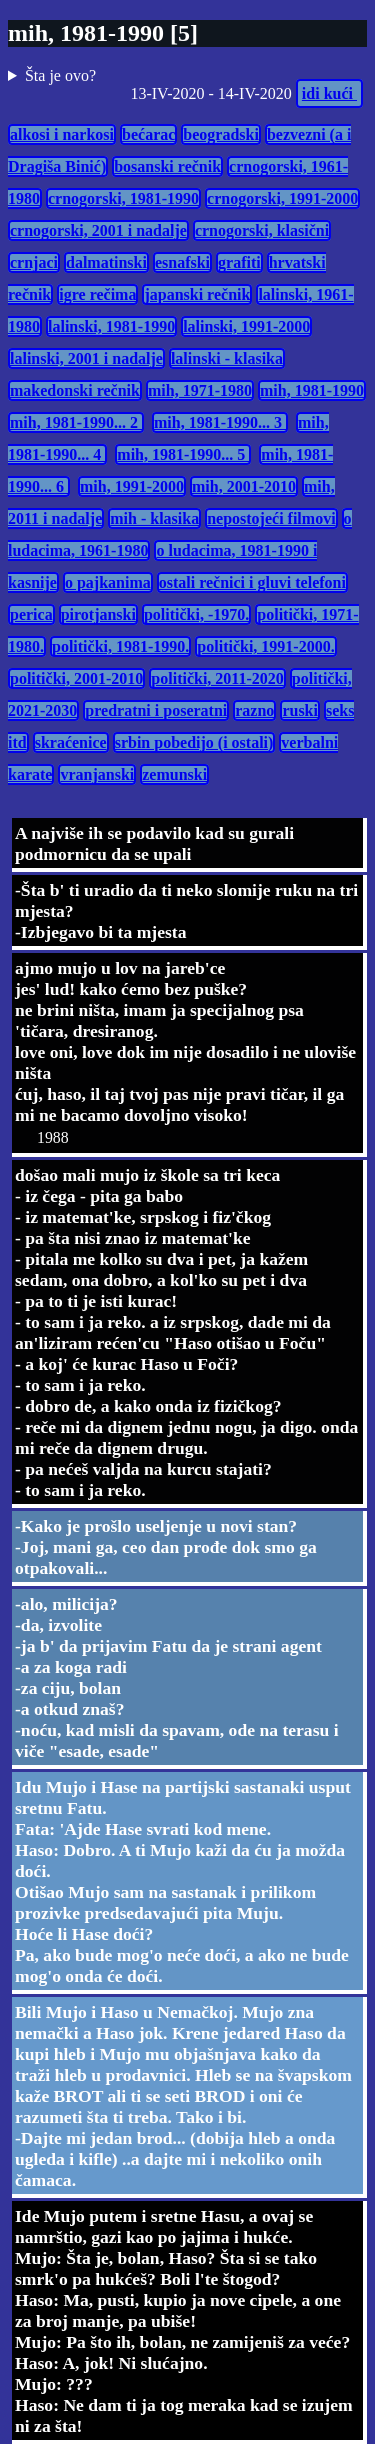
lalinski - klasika (227, 358)
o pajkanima (108, 582)
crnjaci (34, 262)
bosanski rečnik (167, 166)
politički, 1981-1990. (120, 646)
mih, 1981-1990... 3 (220, 422)
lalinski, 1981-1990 (111, 326)
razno (254, 710)
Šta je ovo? (60, 75)
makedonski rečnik (75, 390)
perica (31, 614)
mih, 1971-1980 (200, 390)
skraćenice (71, 742)
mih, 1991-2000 (132, 486)
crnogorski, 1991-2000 (282, 198)
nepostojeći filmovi (271, 518)
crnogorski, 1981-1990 (123, 198)
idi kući (329, 93)
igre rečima (97, 294)
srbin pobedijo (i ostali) (194, 742)
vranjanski (97, 774)
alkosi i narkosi (62, 134)
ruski (300, 710)
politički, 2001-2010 (76, 678)
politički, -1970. (196, 614)
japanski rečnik (197, 294)
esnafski (182, 262)
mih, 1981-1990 (312, 390)
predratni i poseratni (156, 710)
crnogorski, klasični (262, 230)
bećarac (148, 134)
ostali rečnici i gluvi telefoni (252, 582)
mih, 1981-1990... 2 (76, 422)
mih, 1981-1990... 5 (183, 454)
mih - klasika (154, 518)
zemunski (174, 774)
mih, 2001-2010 (244, 486)
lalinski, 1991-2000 (246, 326)
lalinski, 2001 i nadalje (86, 358)
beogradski (221, 134)
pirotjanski (98, 614)
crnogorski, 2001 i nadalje (98, 230)
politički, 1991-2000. (265, 646)
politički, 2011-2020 (217, 678)
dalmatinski (106, 262)
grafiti (239, 262)
